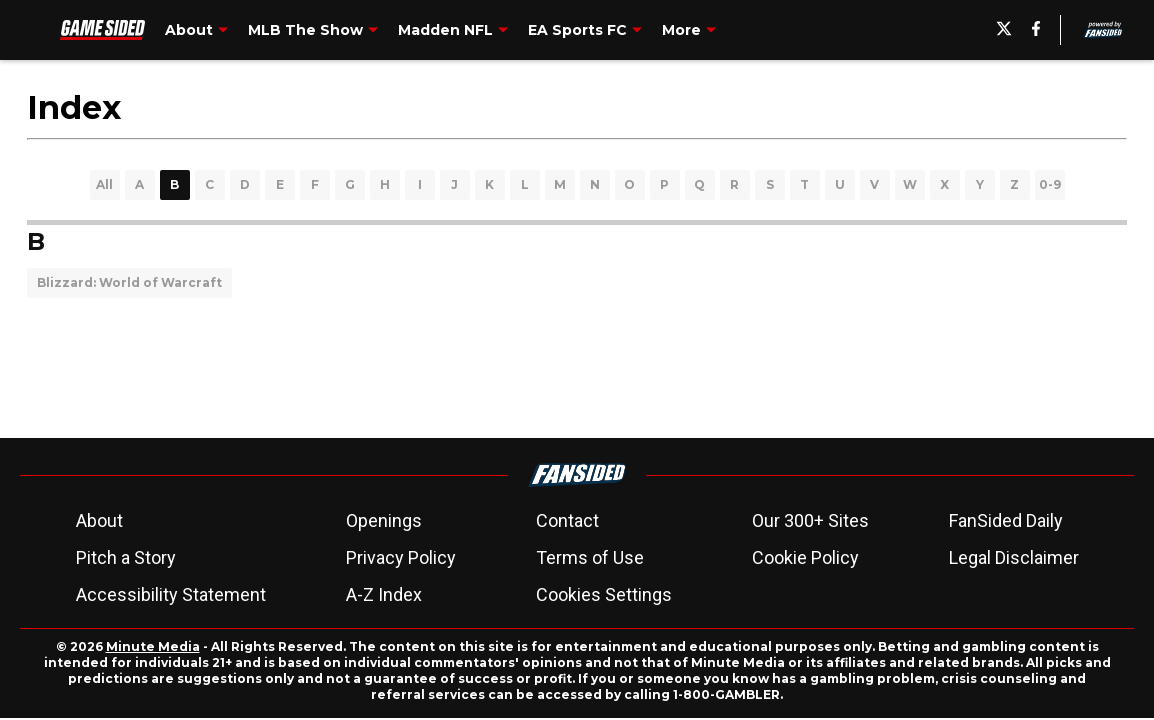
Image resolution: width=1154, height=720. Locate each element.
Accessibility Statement (171, 594)
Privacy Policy (401, 557)
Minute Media (153, 646)
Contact (567, 520)
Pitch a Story (126, 557)
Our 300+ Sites (810, 520)
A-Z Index (384, 594)
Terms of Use (590, 557)
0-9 (1050, 184)
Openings (384, 520)
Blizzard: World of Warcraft (129, 282)
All (104, 184)
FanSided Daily (1006, 520)
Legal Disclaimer (1014, 557)
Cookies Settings (604, 594)
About (99, 520)
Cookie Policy (805, 557)
